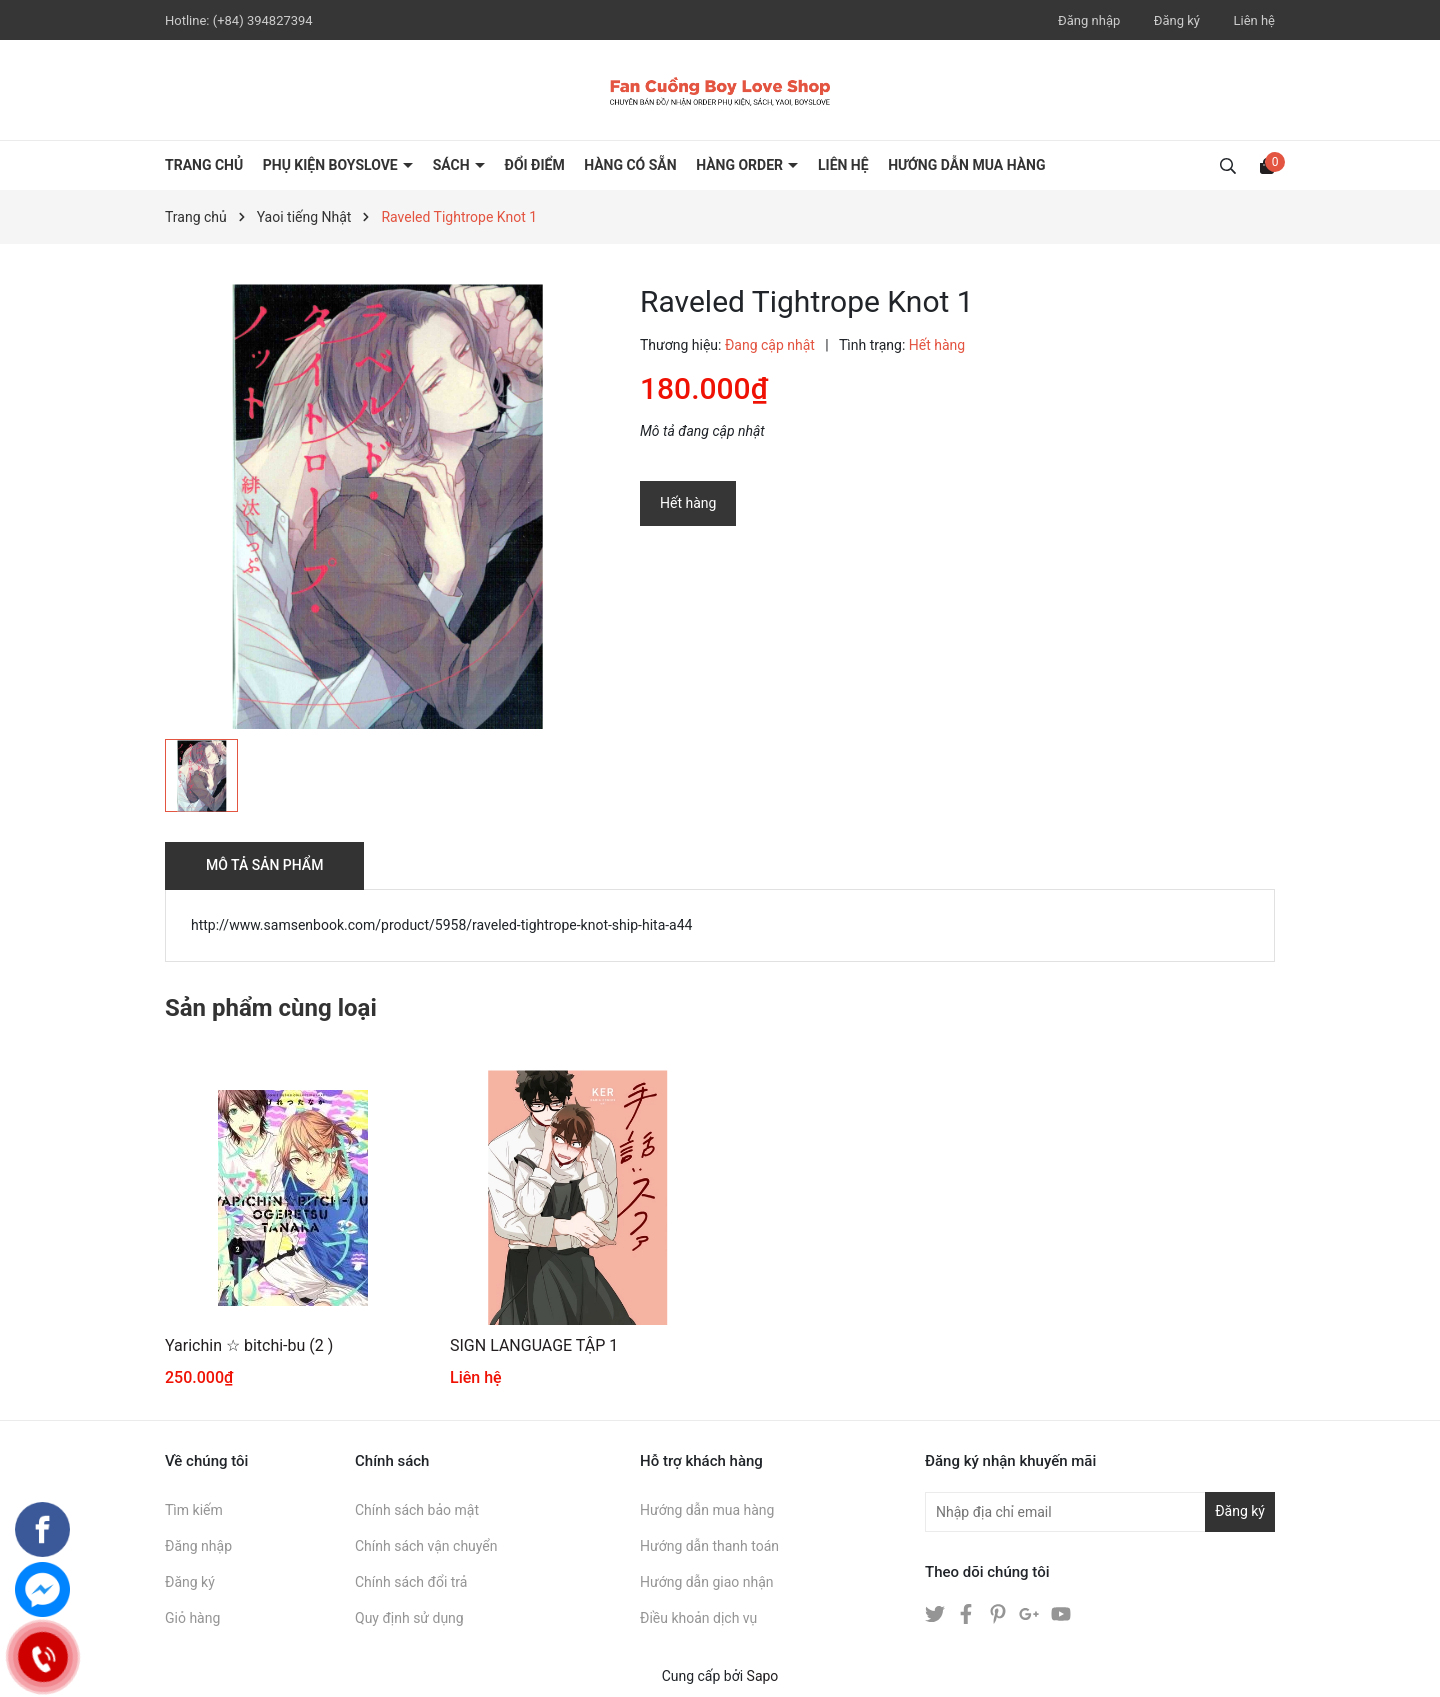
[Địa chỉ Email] (1100, 1512)
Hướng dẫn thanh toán (709, 1546)
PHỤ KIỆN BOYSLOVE (332, 165)
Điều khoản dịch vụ (698, 1618)
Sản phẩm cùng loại (271, 1008)
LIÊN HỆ (843, 165)
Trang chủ (204, 165)
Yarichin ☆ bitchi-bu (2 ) (249, 1345)
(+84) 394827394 (263, 20)
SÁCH (453, 165)
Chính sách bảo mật (417, 1510)
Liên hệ (1254, 20)
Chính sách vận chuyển (426, 1546)
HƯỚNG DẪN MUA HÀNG (966, 165)
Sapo (763, 1676)
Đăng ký (1177, 20)
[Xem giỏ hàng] (1267, 165)
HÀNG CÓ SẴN (630, 165)
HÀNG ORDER (741, 165)
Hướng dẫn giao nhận (707, 1582)
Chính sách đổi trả (411, 1582)
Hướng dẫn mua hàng (707, 1510)
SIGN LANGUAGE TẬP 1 (534, 1345)
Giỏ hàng (192, 1618)
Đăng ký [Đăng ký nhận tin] (1240, 1511)
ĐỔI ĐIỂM (535, 165)
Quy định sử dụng (409, 1618)
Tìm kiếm (194, 1510)
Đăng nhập (1089, 20)
